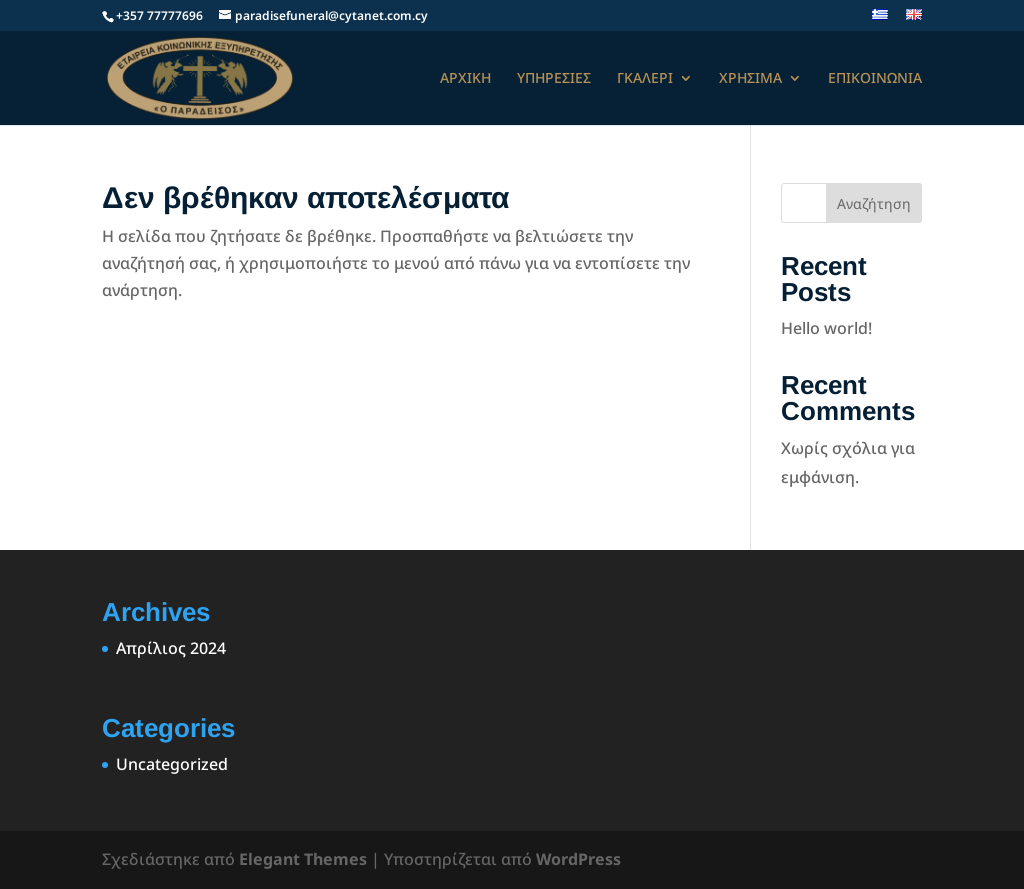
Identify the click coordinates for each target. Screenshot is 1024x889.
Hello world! (826, 328)
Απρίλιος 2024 (171, 648)
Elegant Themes (303, 859)
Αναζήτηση (874, 203)
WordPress (578, 859)
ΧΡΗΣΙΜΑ (750, 79)
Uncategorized (172, 764)
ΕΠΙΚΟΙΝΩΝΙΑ (875, 79)
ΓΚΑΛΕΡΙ (645, 79)
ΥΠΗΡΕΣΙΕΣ (554, 79)
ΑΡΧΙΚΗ (465, 79)
